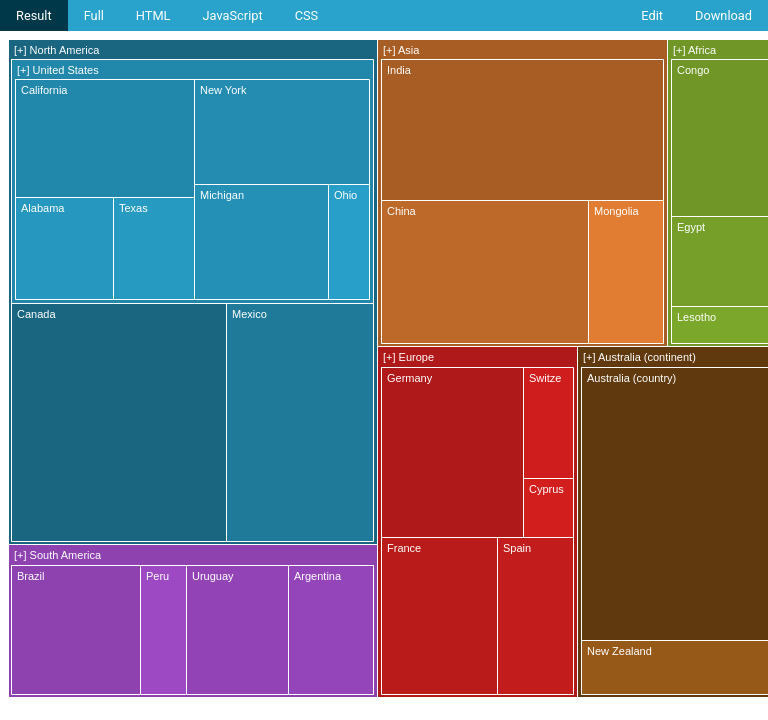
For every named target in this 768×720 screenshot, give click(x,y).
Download (723, 15)
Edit (652, 15)
